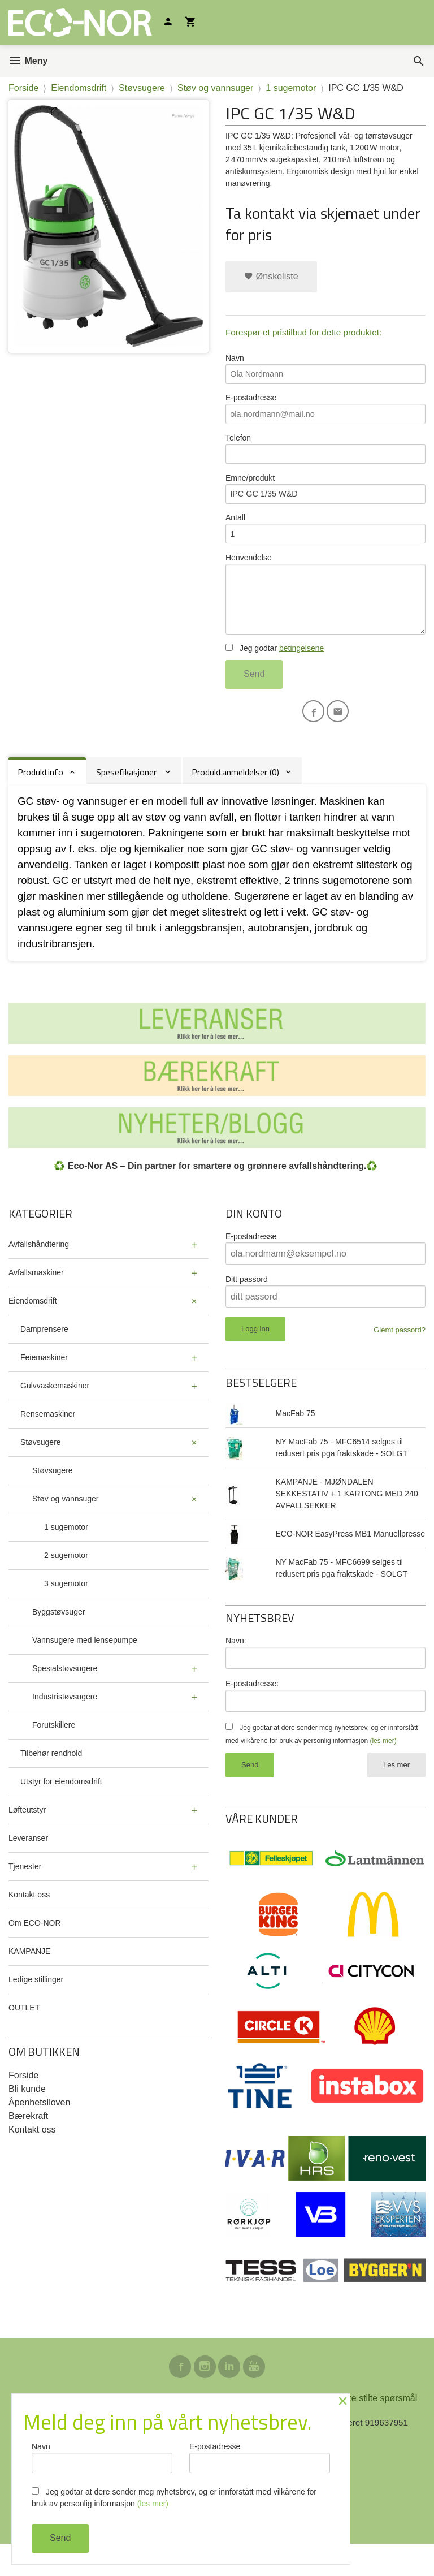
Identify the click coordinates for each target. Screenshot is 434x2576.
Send (254, 699)
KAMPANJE (29, 1978)
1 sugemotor (66, 1554)
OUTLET (24, 2035)
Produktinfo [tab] (40, 799)
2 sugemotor (66, 1582)
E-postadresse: (252, 1711)
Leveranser (28, 1865)
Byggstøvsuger (58, 1639)
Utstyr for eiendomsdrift (61, 1809)
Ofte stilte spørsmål (378, 2429)
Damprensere (44, 1356)
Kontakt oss (29, 1922)
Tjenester (24, 1893)
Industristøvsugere (64, 1724)
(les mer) (383, 1770)
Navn (325, 371)
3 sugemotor (66, 1611)
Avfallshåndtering (38, 1271)
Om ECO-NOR (34, 1950)
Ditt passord (246, 1306)
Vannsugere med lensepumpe (84, 1667)
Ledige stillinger (35, 2007)
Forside (23, 88)
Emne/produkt (325, 500)
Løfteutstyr (27, 1837)
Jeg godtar (274, 673)
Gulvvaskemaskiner (54, 1413)
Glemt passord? (400, 1357)
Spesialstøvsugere (64, 1696)
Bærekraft (28, 2143)
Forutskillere (53, 1752)
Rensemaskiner (47, 1441)
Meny (27, 61)
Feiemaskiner (44, 1385)
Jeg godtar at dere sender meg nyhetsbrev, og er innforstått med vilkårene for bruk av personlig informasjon (174, 2497)
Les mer (396, 1793)
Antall (325, 543)
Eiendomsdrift (32, 1328)
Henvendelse (325, 613)
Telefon (325, 457)
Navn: (235, 1668)
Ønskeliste (271, 276)
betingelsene (301, 673)
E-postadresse (325, 414)
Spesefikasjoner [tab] (127, 799)
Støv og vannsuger (65, 1526)
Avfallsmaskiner (36, 1300)
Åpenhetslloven (39, 2130)
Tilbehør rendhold (51, 1780)
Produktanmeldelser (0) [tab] (235, 799)
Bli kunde (27, 2116)
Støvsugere (40, 1469)
